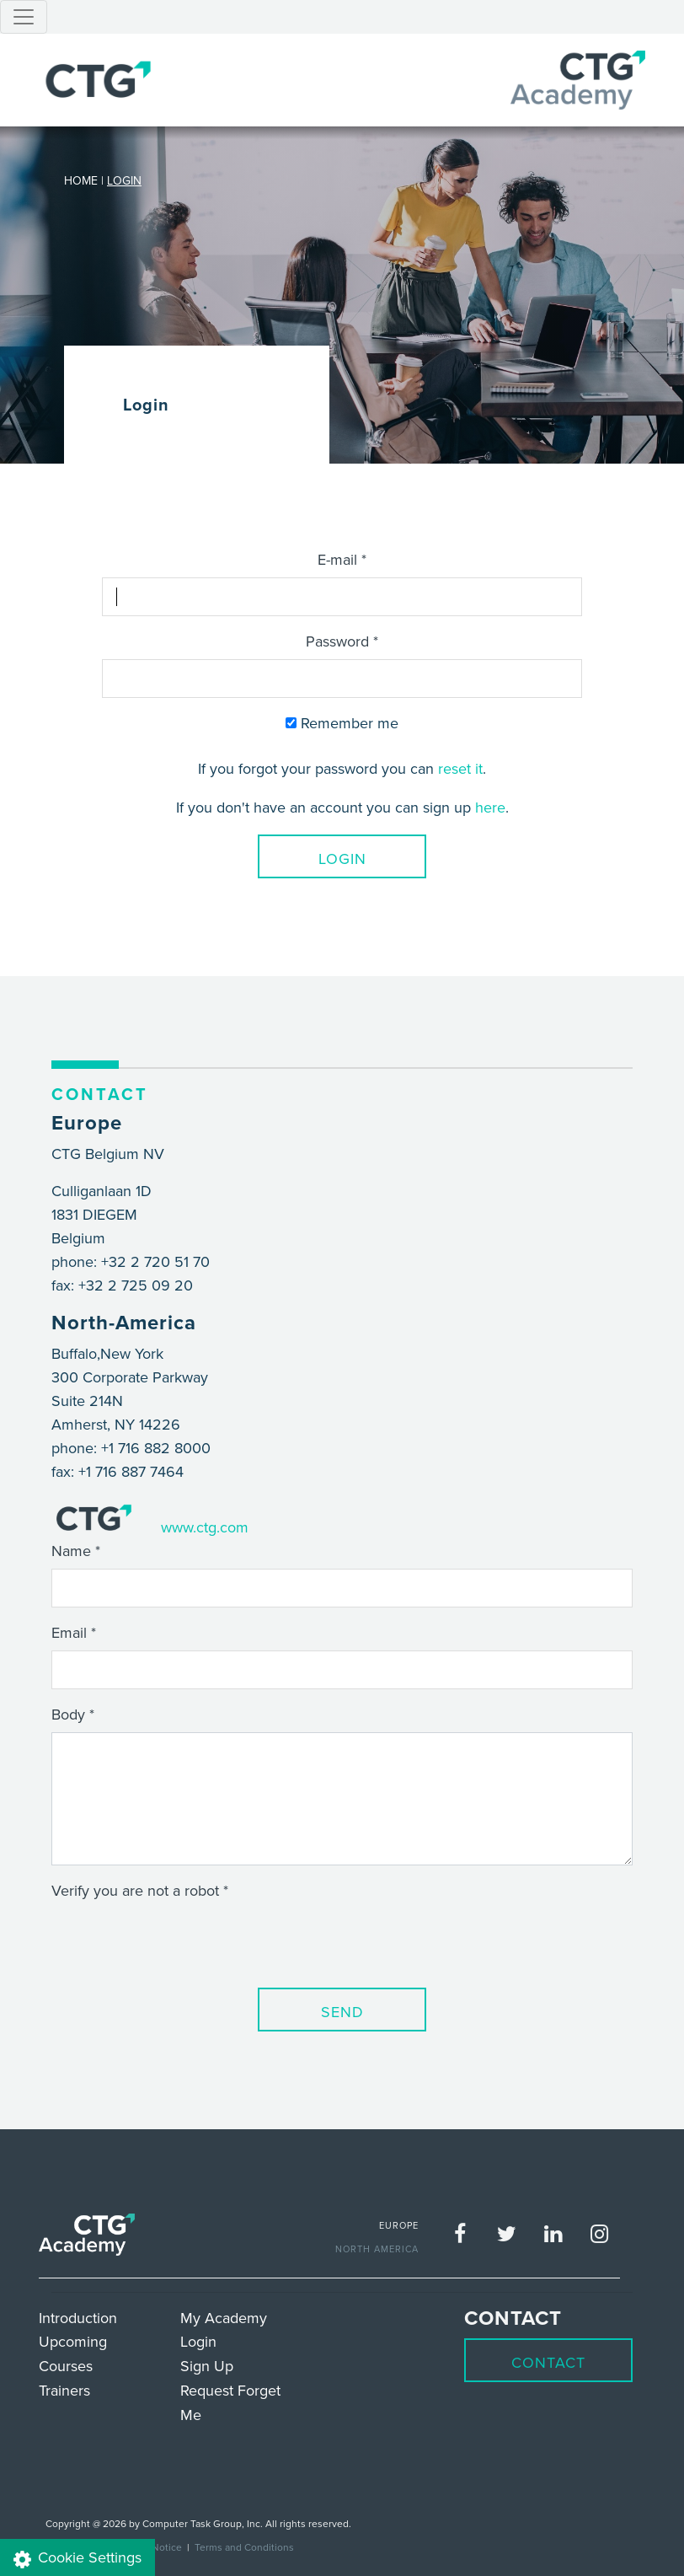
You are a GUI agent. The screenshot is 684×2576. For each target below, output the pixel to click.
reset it (460, 768)
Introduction (78, 2317)
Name (71, 1550)
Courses (66, 2365)
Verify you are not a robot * (139, 1890)
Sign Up (206, 2365)
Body (68, 1714)
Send (342, 2011)
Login (342, 858)
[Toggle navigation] (23, 17)
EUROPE (399, 2225)
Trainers (64, 2390)
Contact (548, 2362)
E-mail (337, 559)
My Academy (223, 2317)
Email (69, 1632)
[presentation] (179, 1941)
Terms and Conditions (244, 2547)
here (490, 807)
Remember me (342, 722)
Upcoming (73, 2341)
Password (337, 641)
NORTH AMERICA (377, 2249)
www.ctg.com (204, 1527)
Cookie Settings (77, 2557)
